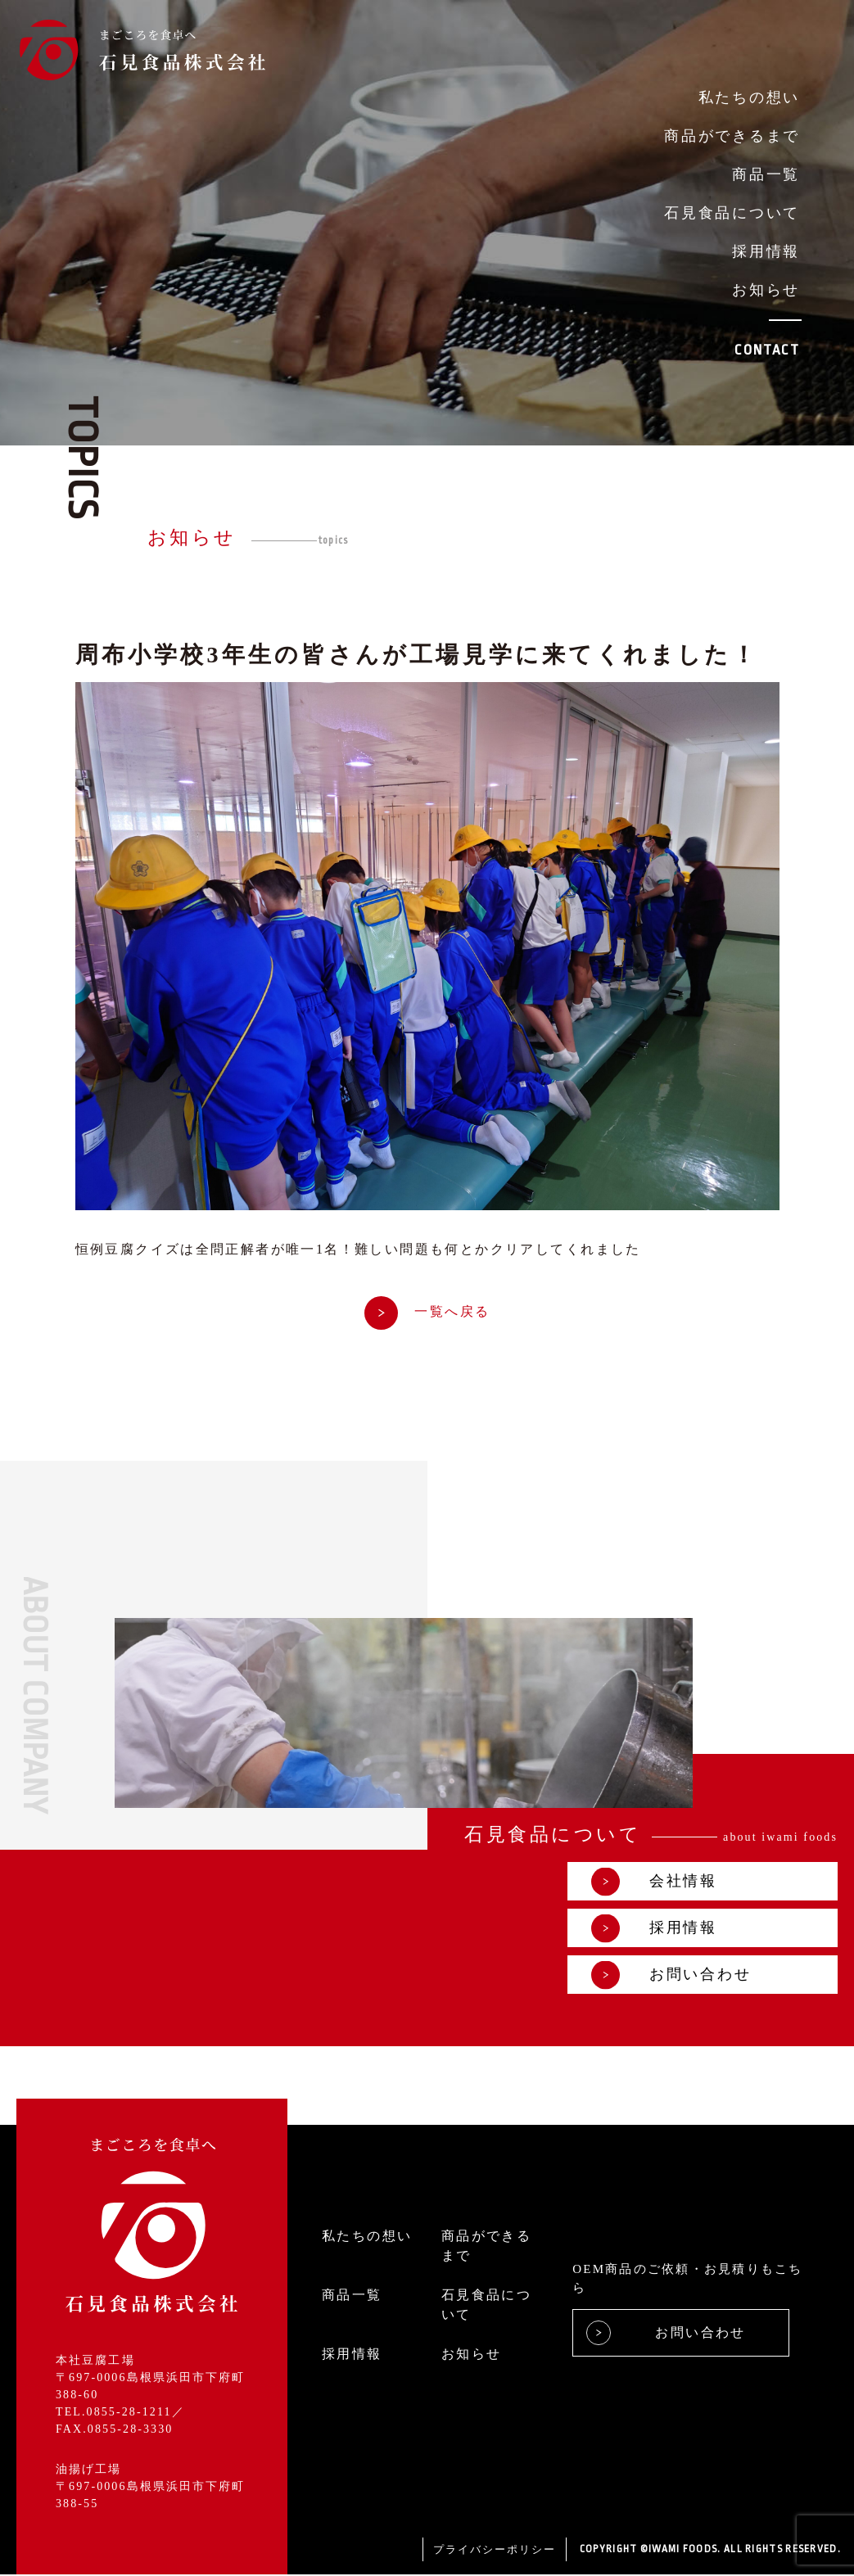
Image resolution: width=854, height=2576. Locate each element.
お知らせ (766, 290)
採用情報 (766, 251)
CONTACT (767, 350)
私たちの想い (749, 97)
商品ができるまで (732, 136)
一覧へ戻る (427, 1312)
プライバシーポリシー (494, 2550)
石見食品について (732, 213)
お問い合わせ (671, 1976)
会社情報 (654, 1883)
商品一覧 (766, 174)
